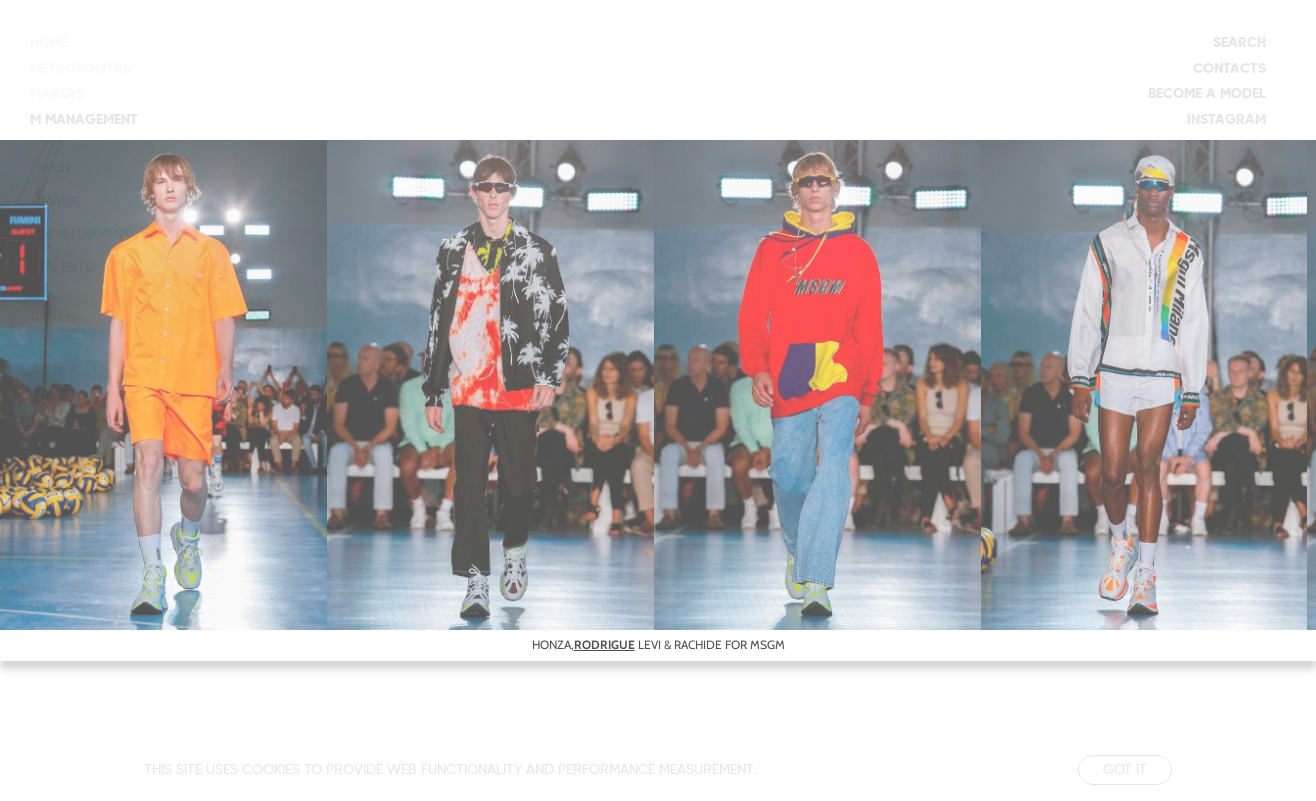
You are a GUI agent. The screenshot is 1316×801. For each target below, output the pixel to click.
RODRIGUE (604, 644)
